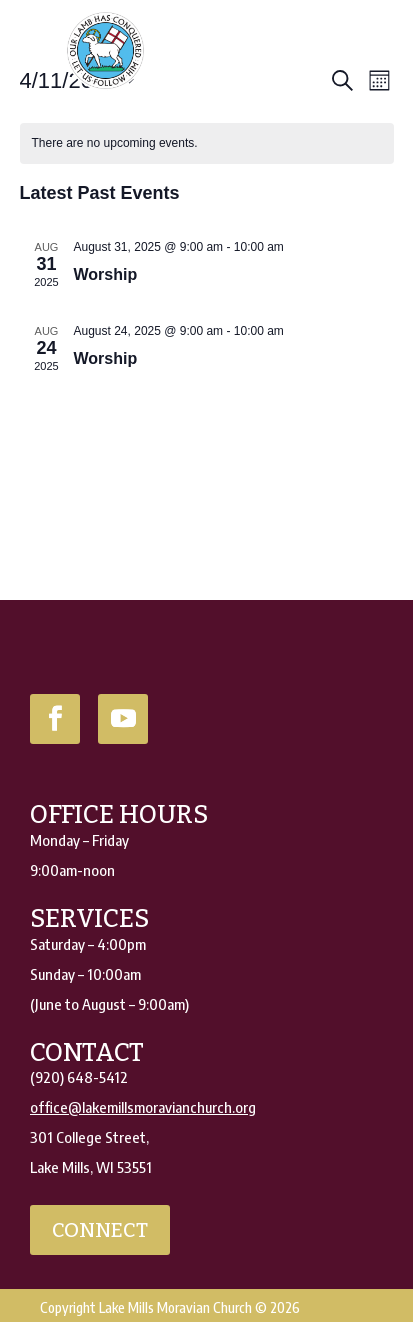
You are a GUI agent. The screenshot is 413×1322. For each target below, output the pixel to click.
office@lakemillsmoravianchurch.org (143, 1107)
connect (100, 1230)
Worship (106, 274)
